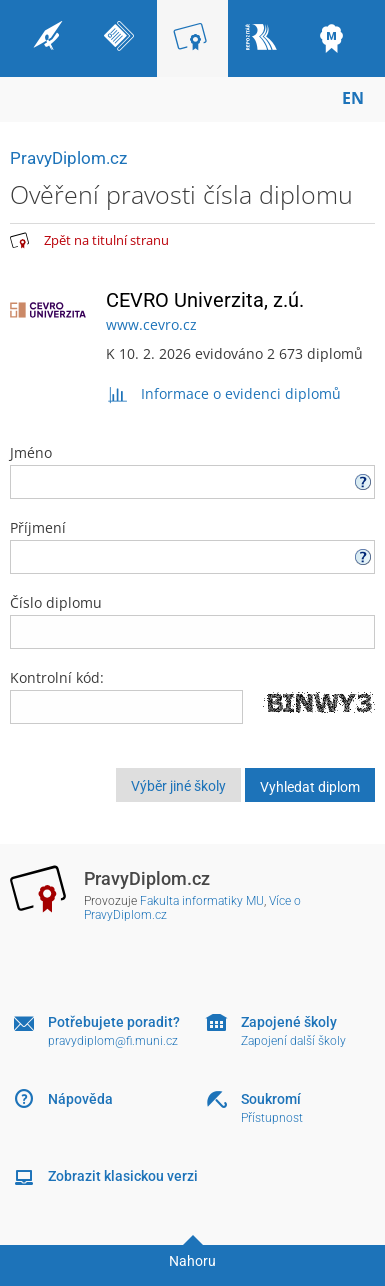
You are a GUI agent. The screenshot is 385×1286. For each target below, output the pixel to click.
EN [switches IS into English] (353, 98)
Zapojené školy (289, 1022)
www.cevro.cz (151, 324)
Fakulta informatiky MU (202, 901)
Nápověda (80, 1099)
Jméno (192, 471)
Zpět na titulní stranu (106, 240)
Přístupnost (272, 1118)
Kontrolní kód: (57, 677)
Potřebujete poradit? (114, 1022)
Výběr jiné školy (178, 786)
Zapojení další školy (293, 1041)
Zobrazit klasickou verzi (123, 1176)
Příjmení (192, 546)
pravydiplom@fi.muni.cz (113, 1041)
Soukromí (271, 1099)
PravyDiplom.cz (68, 158)
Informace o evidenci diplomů (223, 393)
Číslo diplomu (192, 621)
